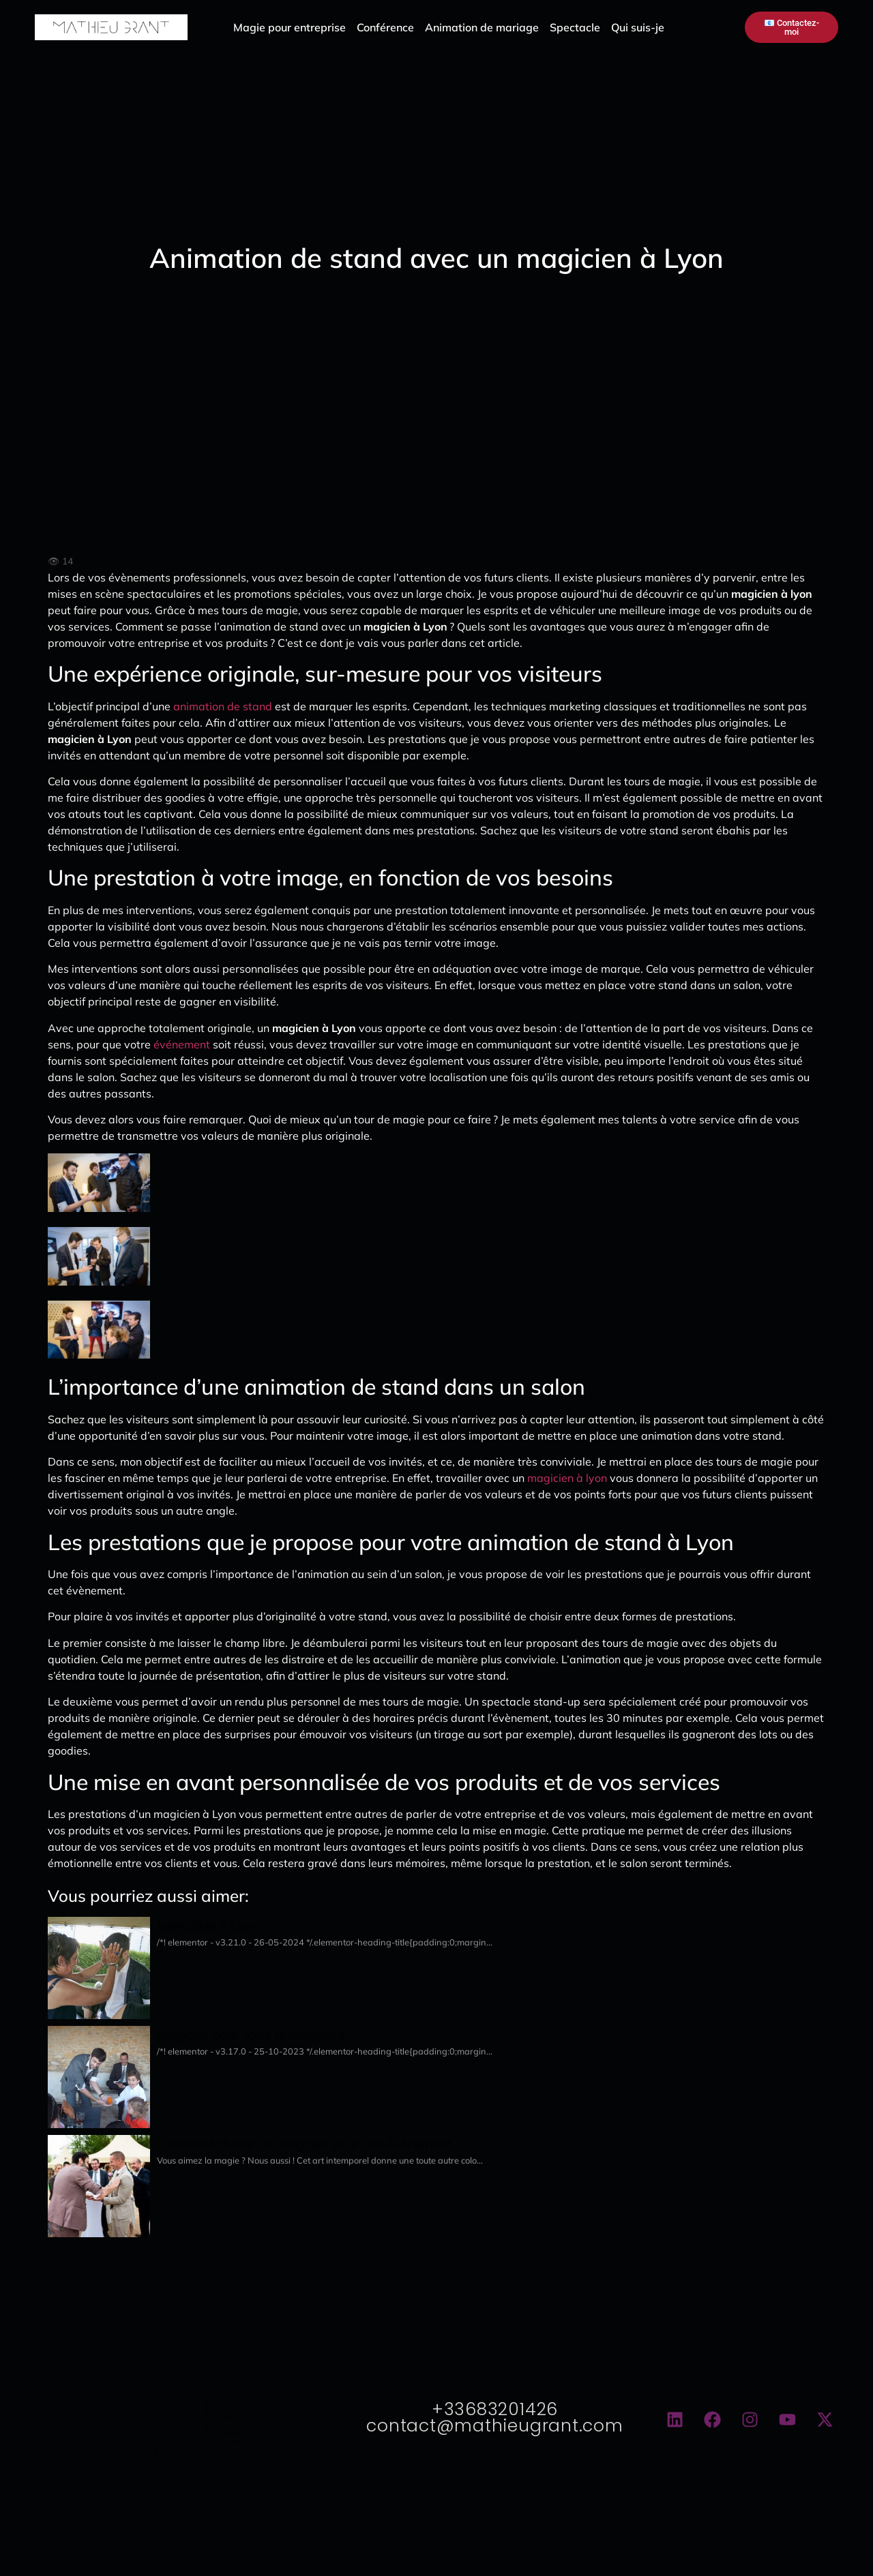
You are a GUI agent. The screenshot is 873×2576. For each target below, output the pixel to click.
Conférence (385, 27)
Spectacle (575, 27)
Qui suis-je (637, 27)
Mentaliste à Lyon (207, 1926)
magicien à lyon (567, 1478)
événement (181, 1044)
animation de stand (222, 706)
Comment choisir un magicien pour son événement (304, 2144)
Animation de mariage (482, 27)
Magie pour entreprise (289, 27)
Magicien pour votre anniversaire (251, 2035)
